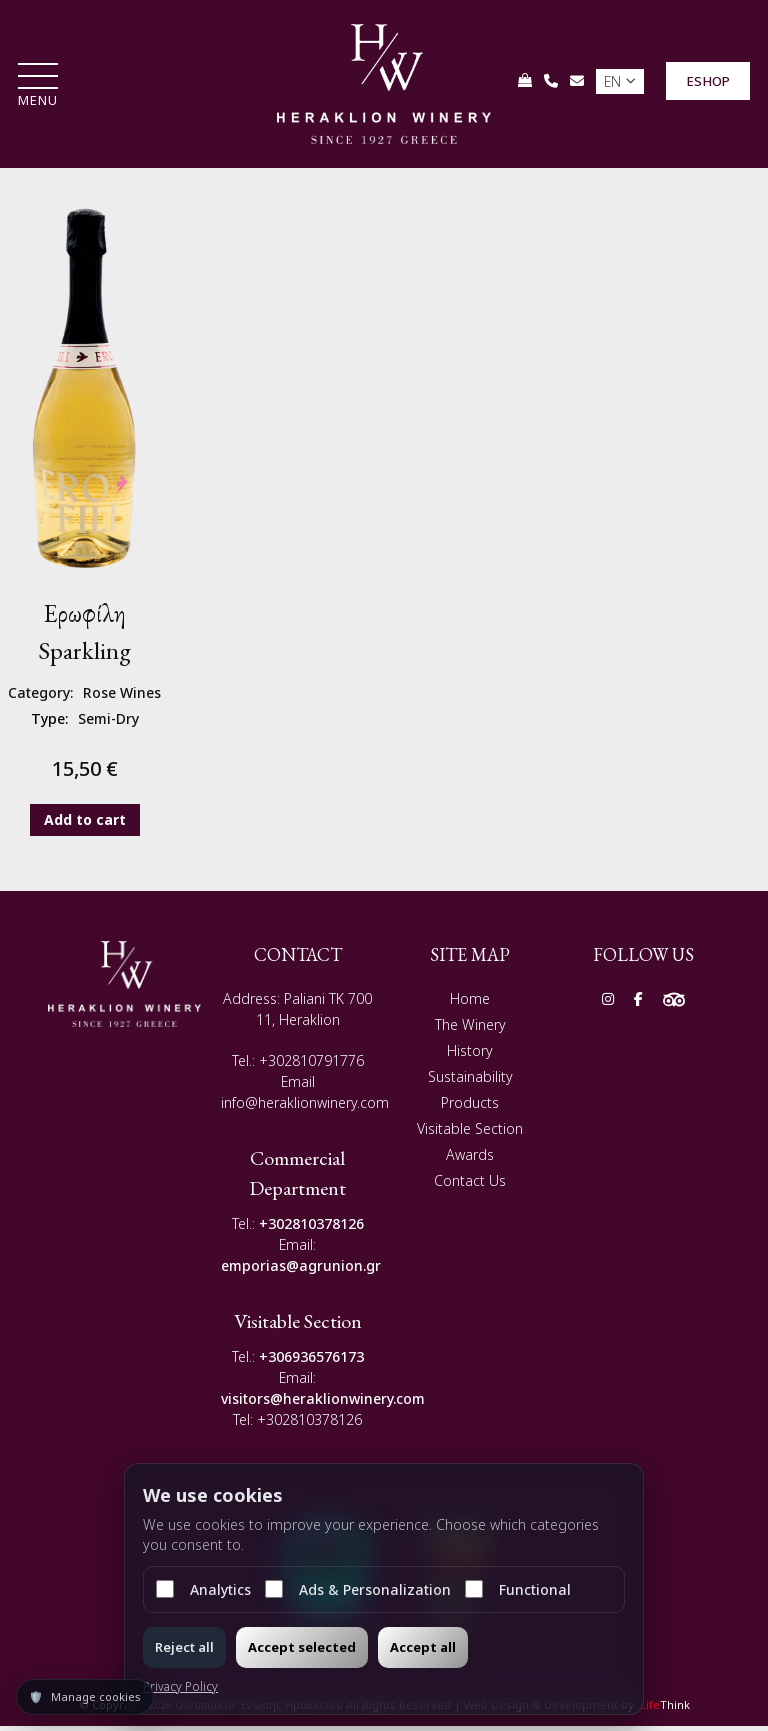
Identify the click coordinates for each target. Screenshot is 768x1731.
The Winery (470, 1030)
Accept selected (302, 1647)
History (470, 1056)
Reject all (184, 1647)
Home (470, 1004)
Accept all (423, 1647)
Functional (518, 1589)
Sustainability (470, 1082)
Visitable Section (470, 1134)
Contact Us (470, 1186)
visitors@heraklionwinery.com (323, 1404)
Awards (470, 1160)
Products (470, 1108)
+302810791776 (311, 1066)
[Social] (608, 1004)
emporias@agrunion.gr (301, 1271)
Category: (40, 698)
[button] (39, 90)
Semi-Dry (108, 724)
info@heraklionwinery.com (305, 1108)
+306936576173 (311, 1362)
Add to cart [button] (85, 824)
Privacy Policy (180, 1686)
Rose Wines (122, 698)
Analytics (203, 1589)
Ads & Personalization (358, 1589)
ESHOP (707, 84)
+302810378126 (311, 1229)
